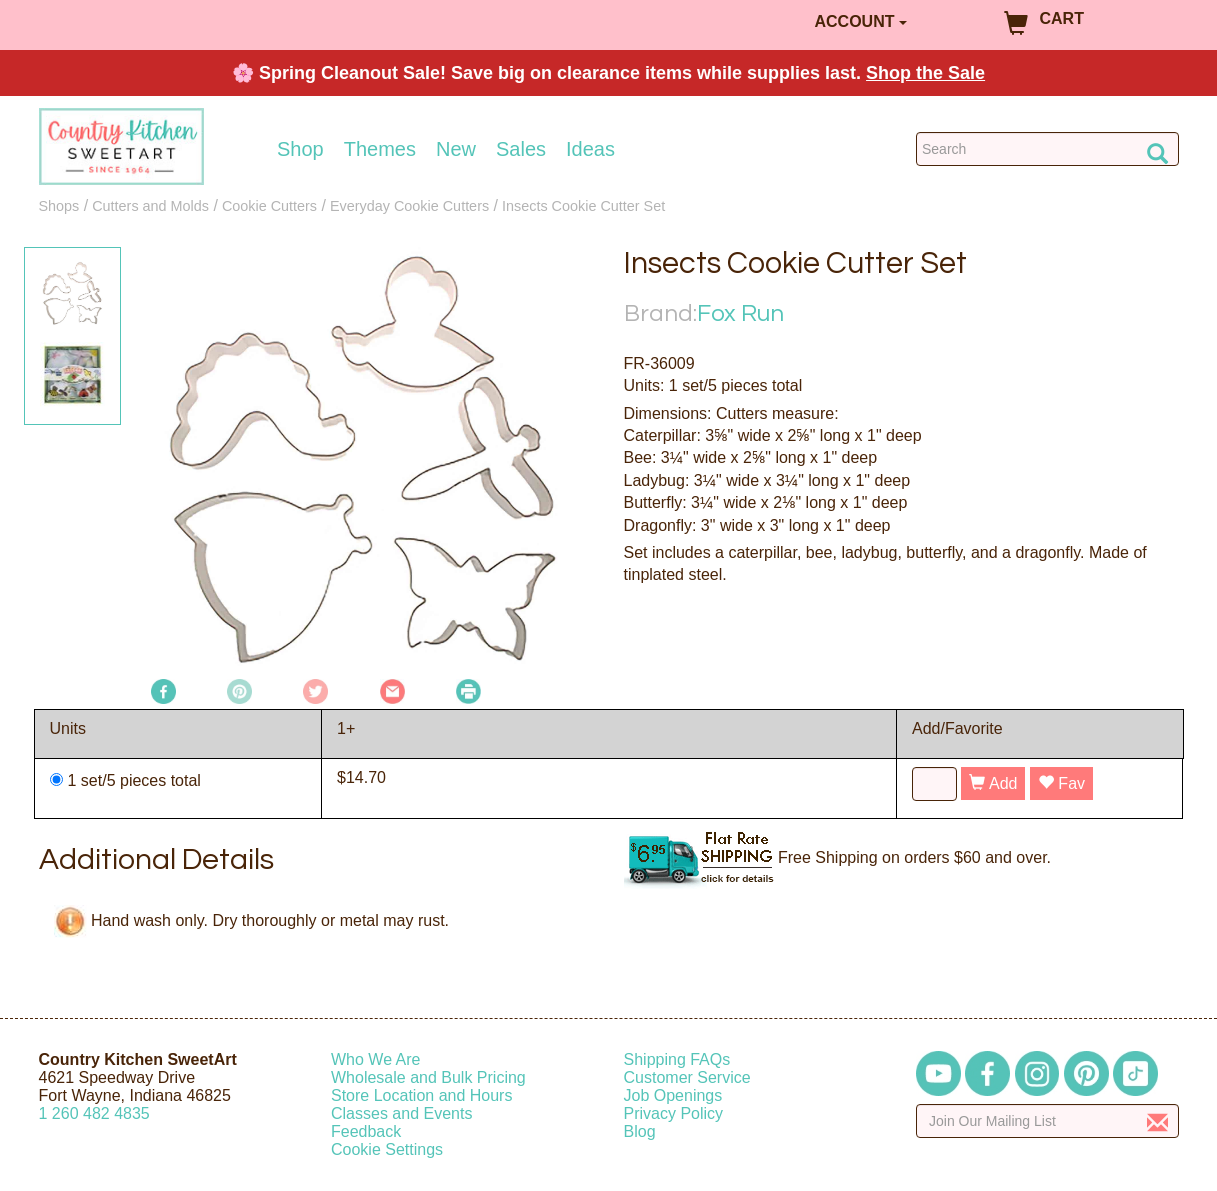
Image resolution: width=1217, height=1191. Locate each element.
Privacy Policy (674, 1113)
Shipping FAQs (677, 1059)
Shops (59, 206)
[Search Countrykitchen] (1047, 149)
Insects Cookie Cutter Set (583, 206)
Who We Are (376, 1059)
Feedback (366, 1131)
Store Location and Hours (421, 1095)
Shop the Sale (925, 73)
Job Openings (673, 1095)
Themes (380, 149)
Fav (1061, 783)
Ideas (590, 149)
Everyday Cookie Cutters (409, 206)
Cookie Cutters (269, 206)
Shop (300, 149)
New (456, 149)
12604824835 (94, 1113)
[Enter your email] (1047, 1121)
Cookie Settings (387, 1149)
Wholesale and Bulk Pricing (428, 1077)
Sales (521, 149)
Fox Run (740, 313)
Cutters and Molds (150, 206)
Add (993, 783)
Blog (640, 1131)
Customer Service (687, 1077)
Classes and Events (401, 1113)
